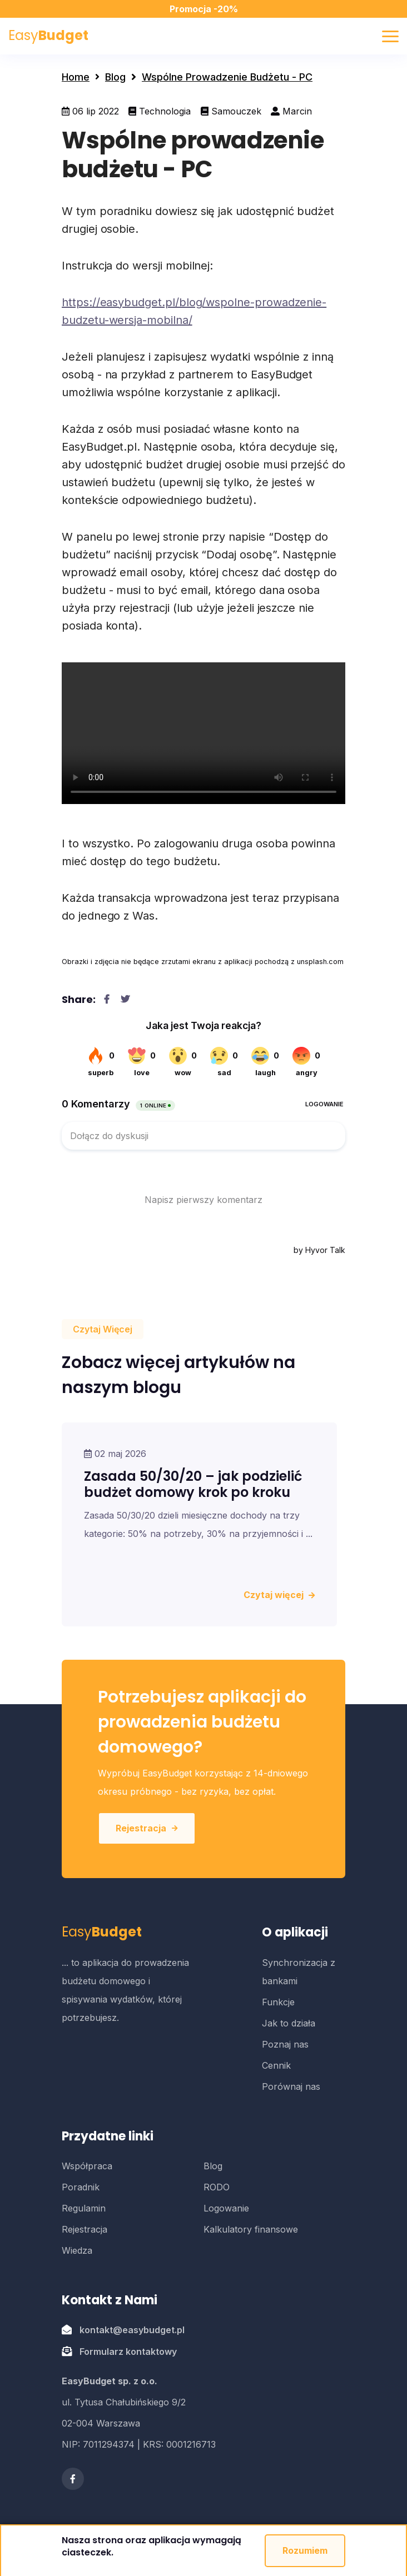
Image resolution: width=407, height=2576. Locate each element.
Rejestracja (147, 1828)
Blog (115, 77)
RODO (217, 2187)
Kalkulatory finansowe (251, 2229)
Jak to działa (288, 2023)
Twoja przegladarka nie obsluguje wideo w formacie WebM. (203, 733)
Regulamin (84, 2208)
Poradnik (81, 2187)
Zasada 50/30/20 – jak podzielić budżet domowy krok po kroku (193, 1484)
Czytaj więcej (279, 1594)
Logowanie (226, 2208)
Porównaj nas (291, 2086)
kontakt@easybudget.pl (132, 2329)
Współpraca (87, 2165)
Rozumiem (304, 2550)
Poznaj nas (285, 2044)
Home (76, 77)
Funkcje (278, 2002)
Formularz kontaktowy (128, 2351)
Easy (48, 35)
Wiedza (77, 2250)
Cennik (276, 2065)
